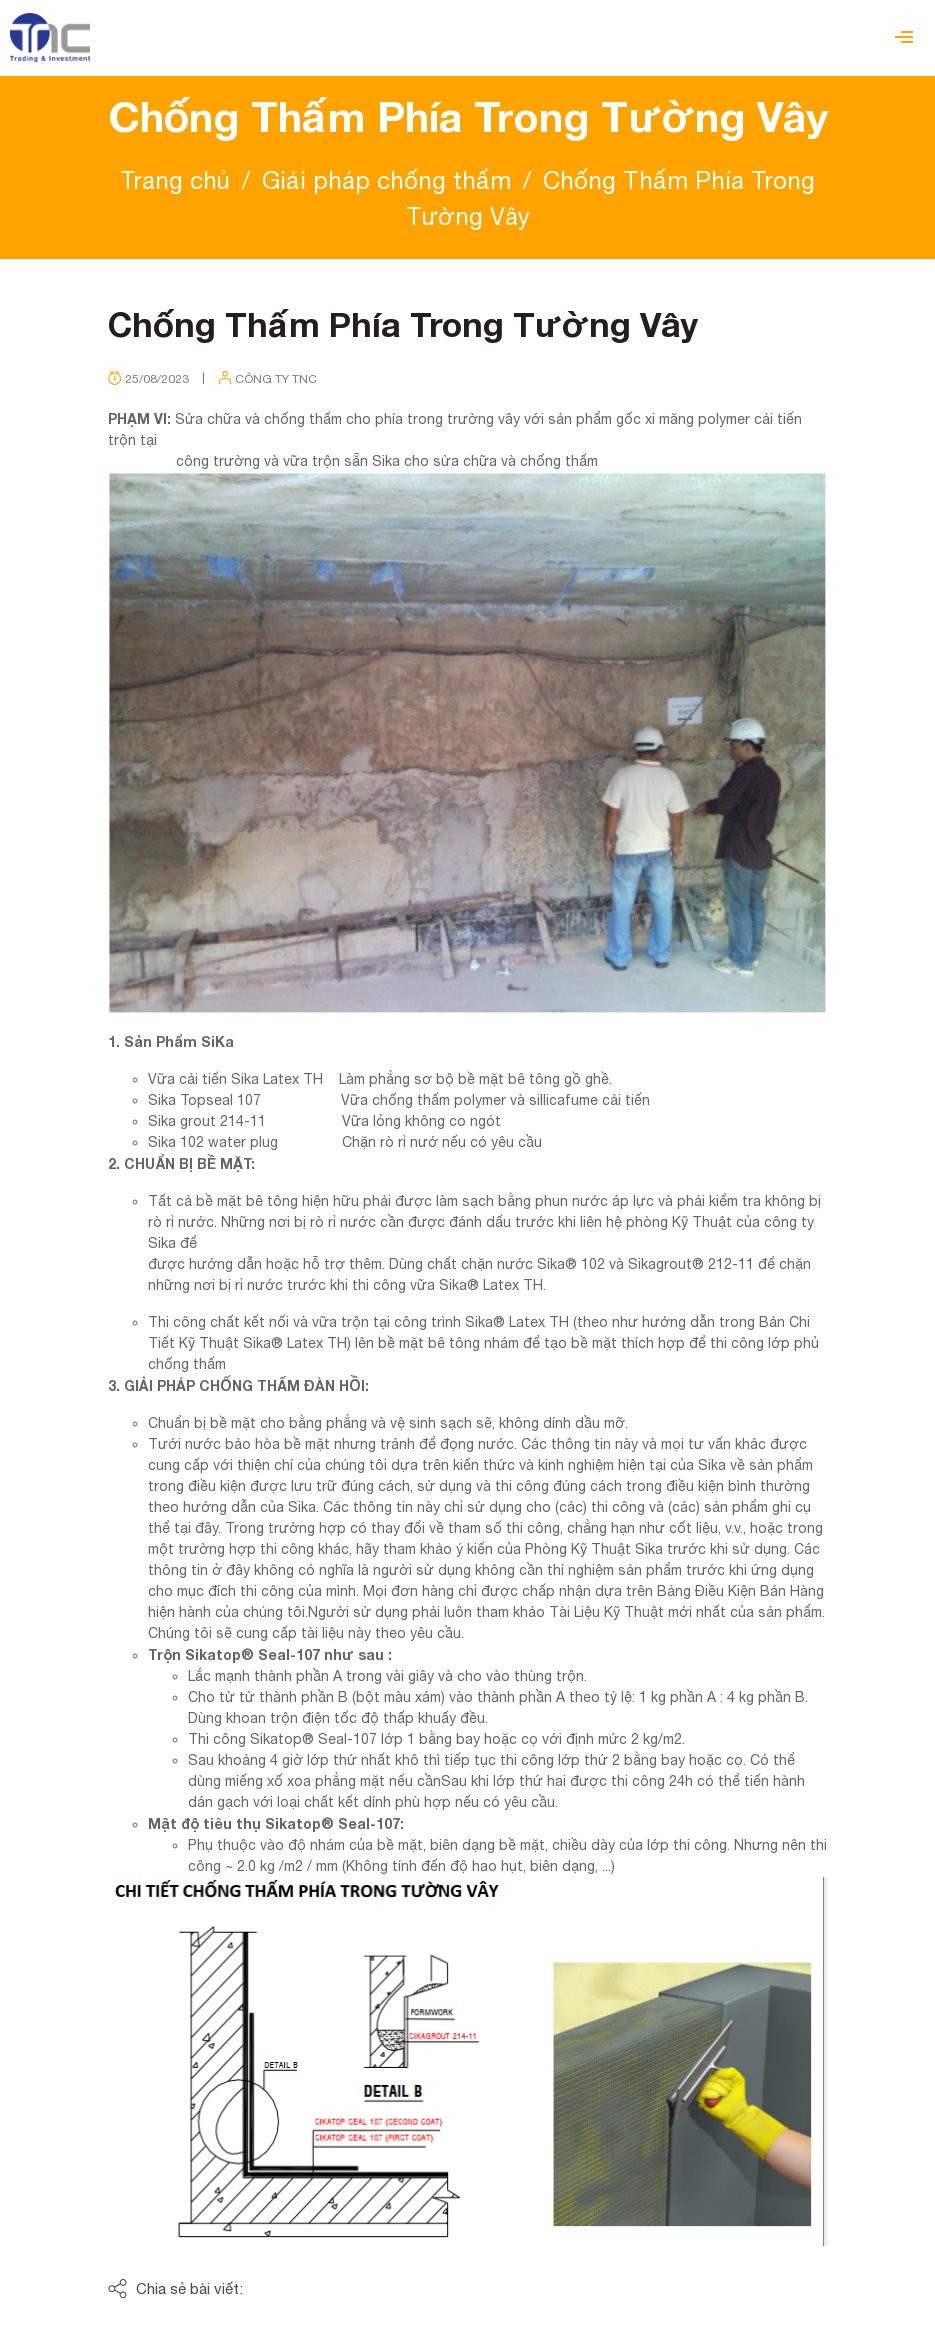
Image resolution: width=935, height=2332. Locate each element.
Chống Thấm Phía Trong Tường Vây (403, 324)
